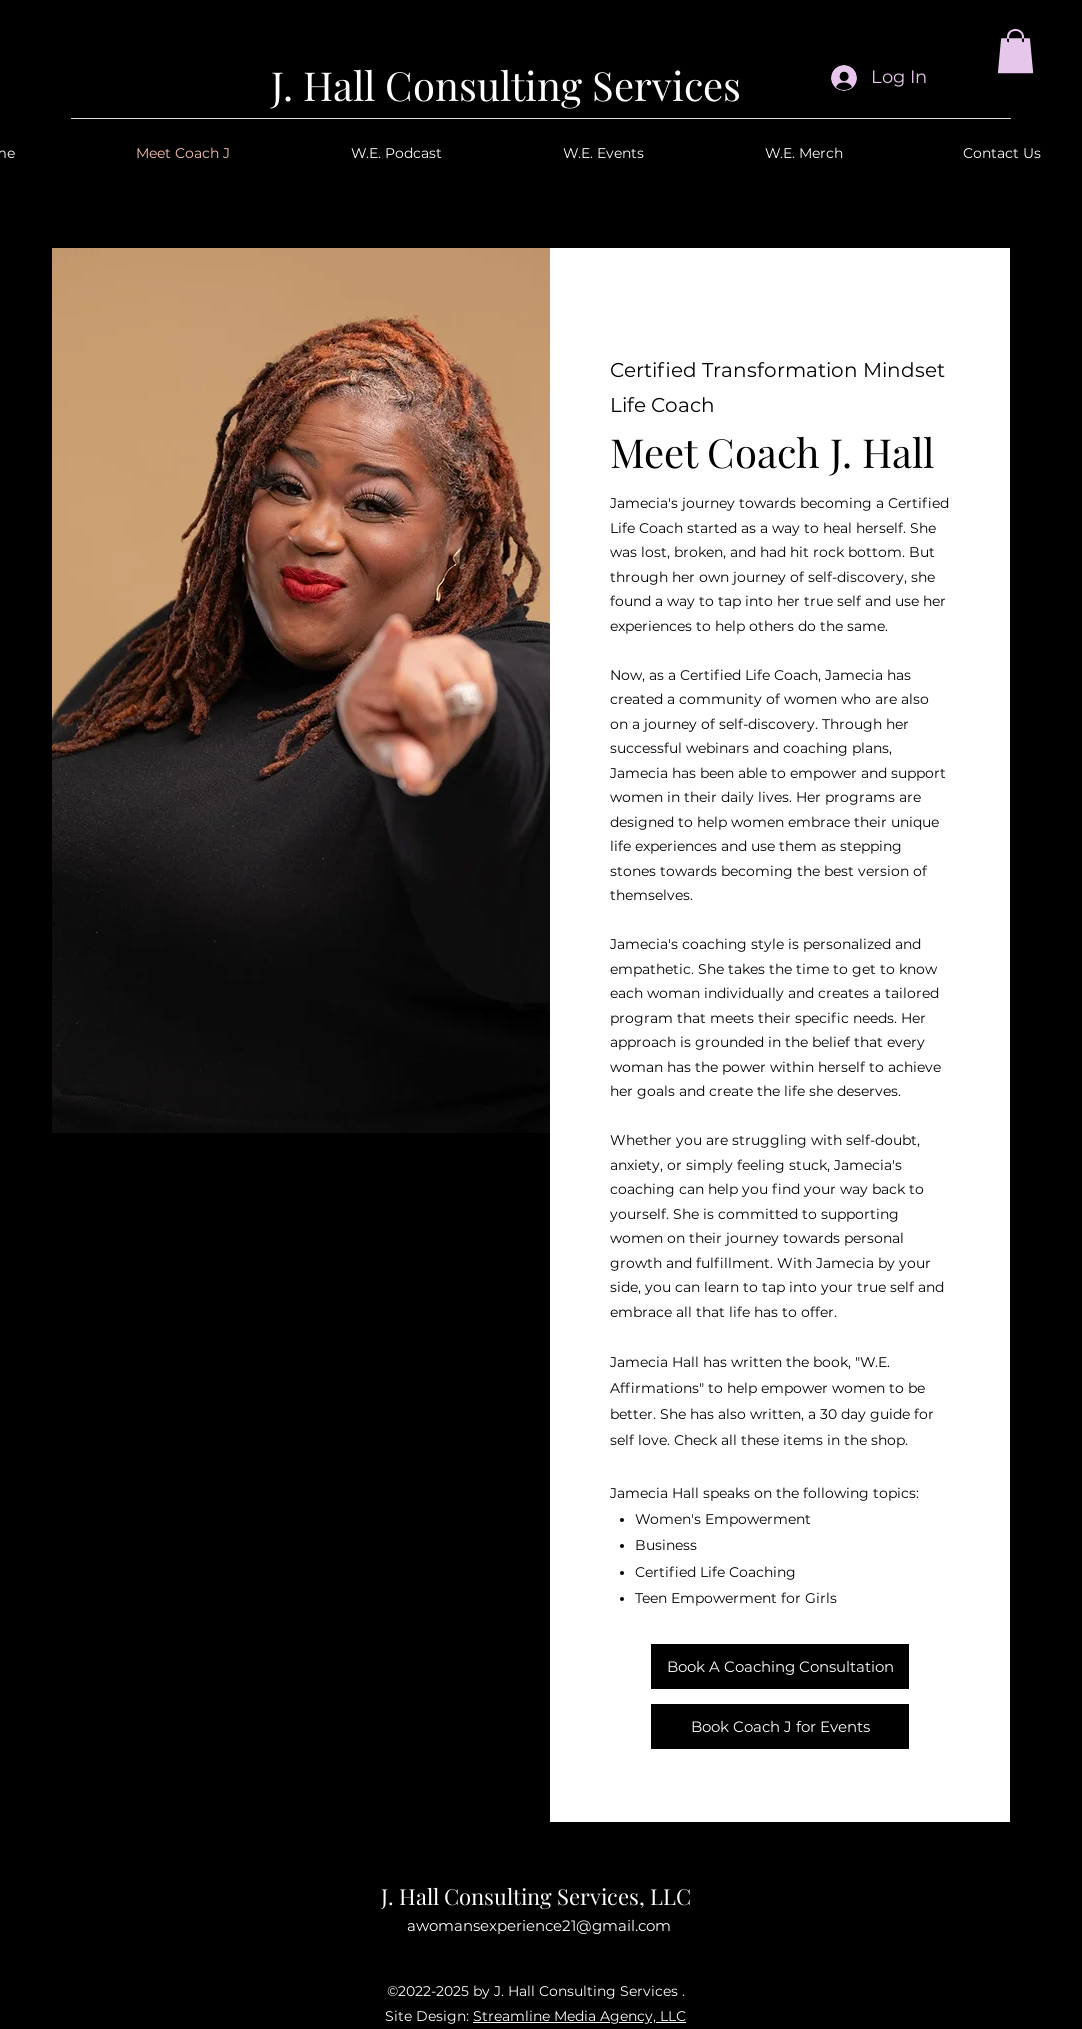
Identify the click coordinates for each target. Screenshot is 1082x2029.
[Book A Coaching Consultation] (780, 1666)
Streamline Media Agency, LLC (579, 2016)
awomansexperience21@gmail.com (539, 1925)
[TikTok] (608, 1959)
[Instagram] (461, 1959)
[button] (1015, 51)
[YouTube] (559, 1959)
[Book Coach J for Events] (780, 1726)
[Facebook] (510, 1959)
